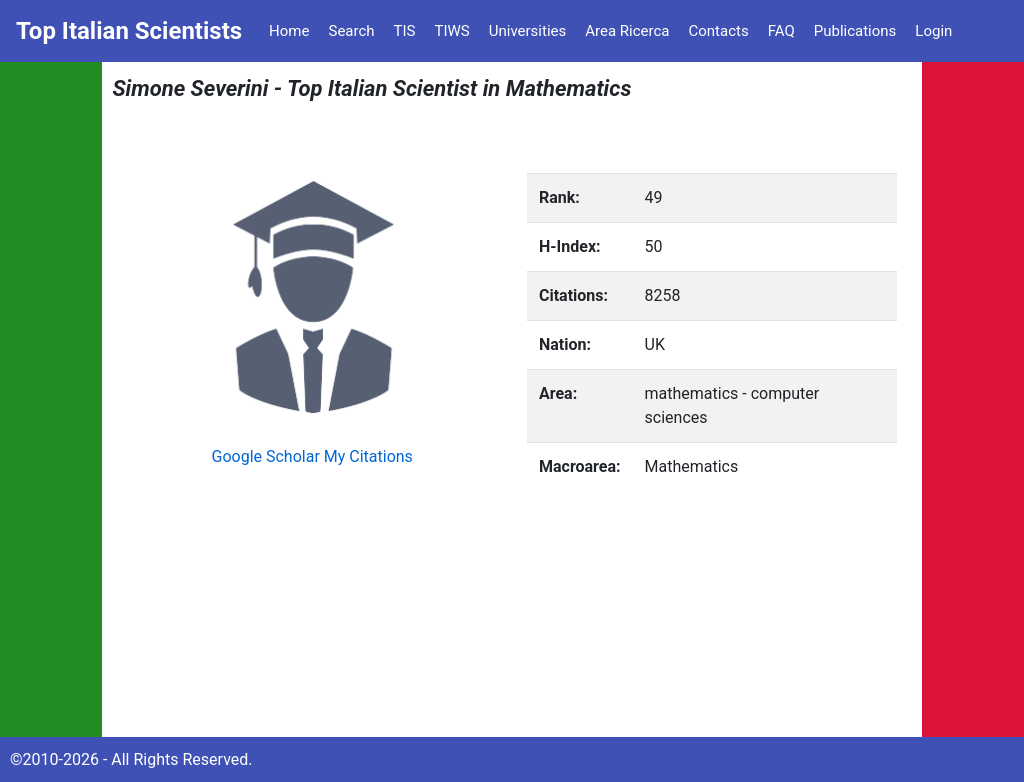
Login (933, 31)
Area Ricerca (627, 31)
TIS (405, 31)
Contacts (718, 31)
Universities (528, 31)
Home (289, 31)
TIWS (452, 31)
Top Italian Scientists (129, 31)
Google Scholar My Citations (312, 456)
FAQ (781, 31)
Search (351, 31)
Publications (855, 31)
